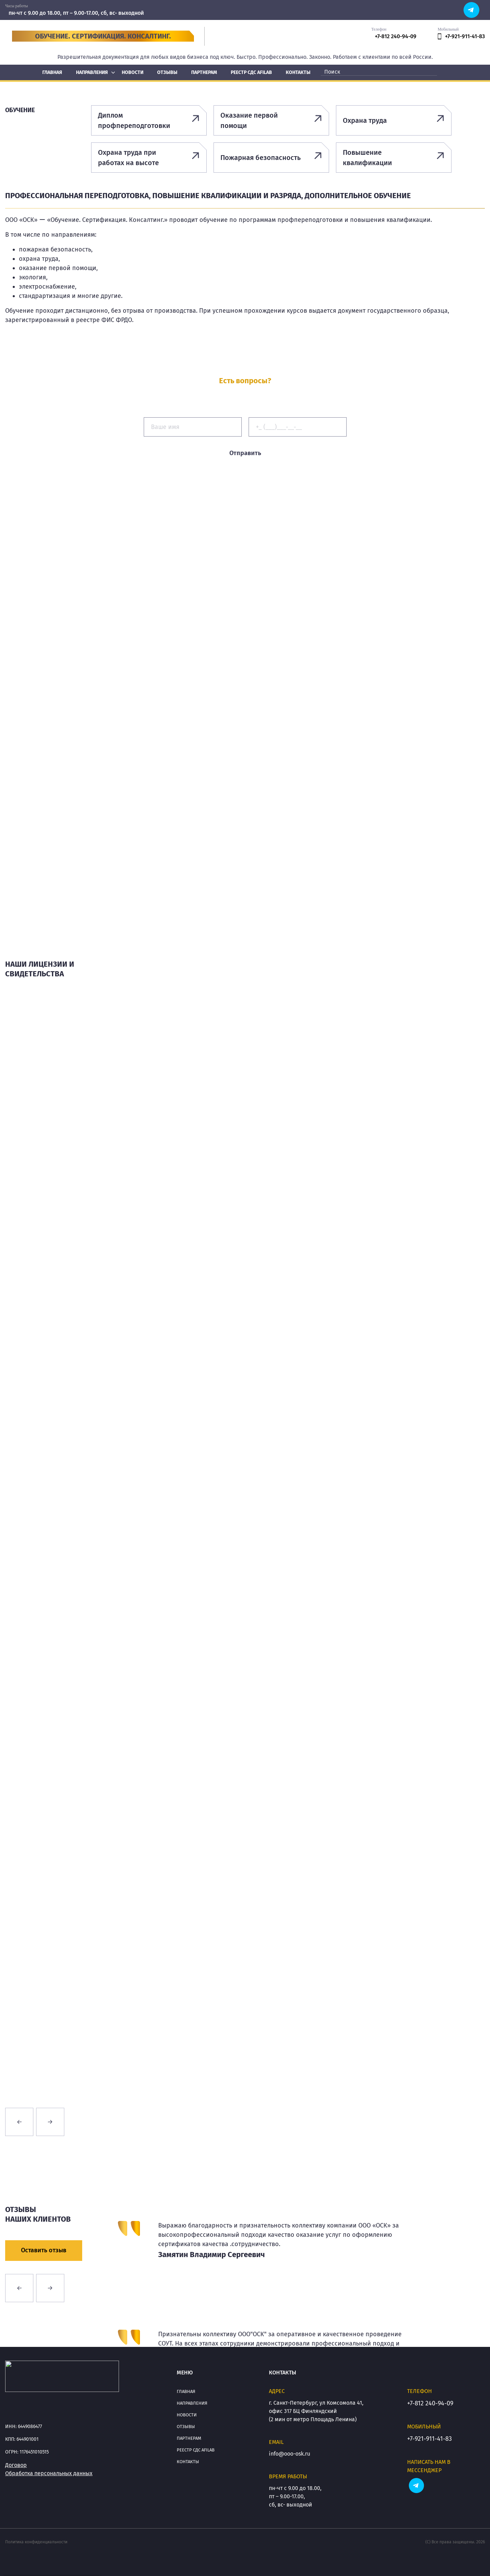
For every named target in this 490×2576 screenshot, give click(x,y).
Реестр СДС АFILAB (196, 2449)
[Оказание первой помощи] (271, 120)
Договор (16, 2465)
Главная (186, 2391)
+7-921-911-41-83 (429, 2439)
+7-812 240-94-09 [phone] (395, 36)
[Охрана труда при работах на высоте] (149, 157)
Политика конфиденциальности (36, 2542)
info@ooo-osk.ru (289, 2453)
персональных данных (277, 469)
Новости (187, 2414)
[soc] (471, 9)
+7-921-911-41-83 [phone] (461, 36)
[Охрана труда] (393, 120)
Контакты (188, 2461)
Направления (192, 2403)
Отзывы (186, 2426)
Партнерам (189, 2438)
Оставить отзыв (43, 2250)
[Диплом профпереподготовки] (149, 120)
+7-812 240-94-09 (430, 2403)
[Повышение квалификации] (393, 157)
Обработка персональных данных (48, 2473)
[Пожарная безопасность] (271, 157)
